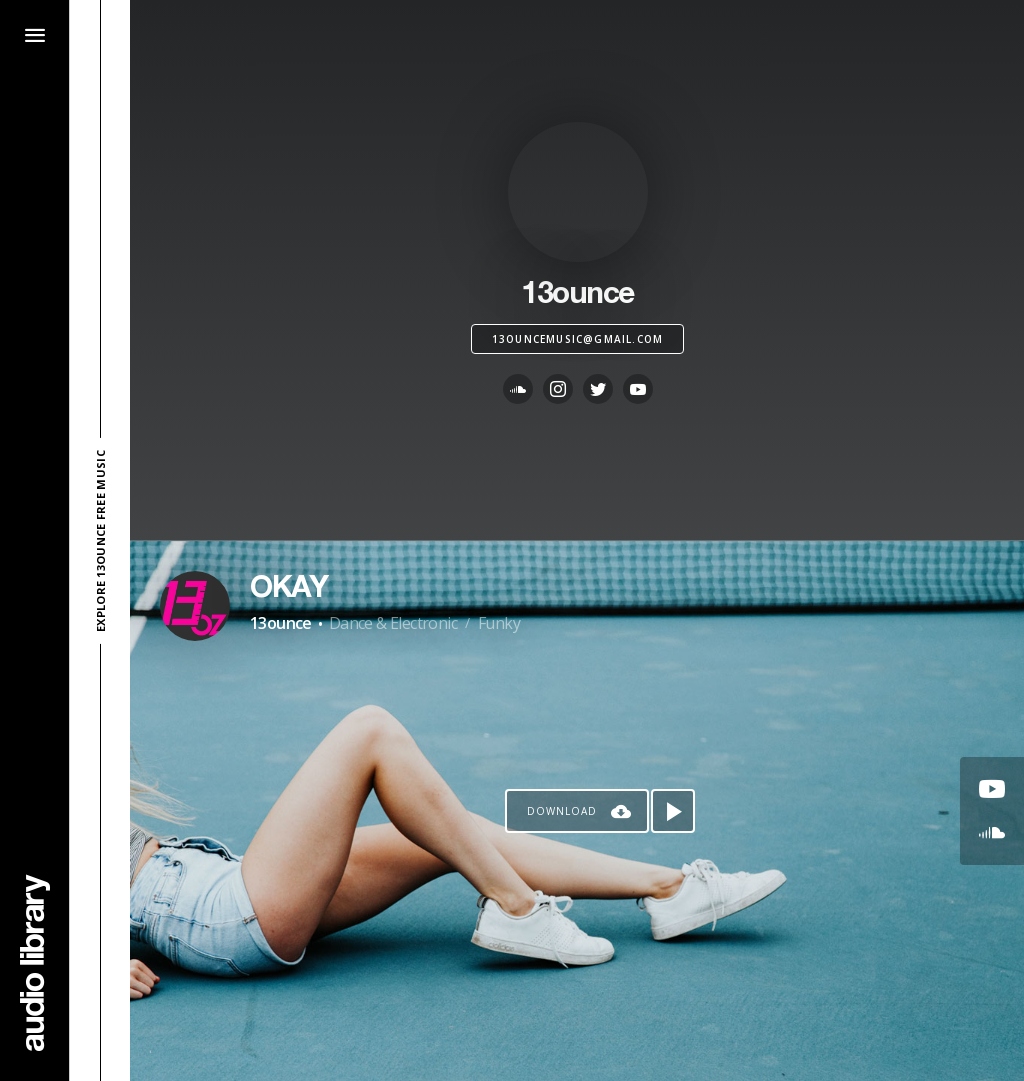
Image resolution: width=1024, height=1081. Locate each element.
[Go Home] (35, 962)
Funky (499, 623)
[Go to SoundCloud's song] (992, 833)
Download (562, 811)
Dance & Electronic (393, 623)
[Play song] (673, 811)
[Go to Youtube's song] (992, 789)
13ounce (281, 623)
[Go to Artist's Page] (195, 606)
